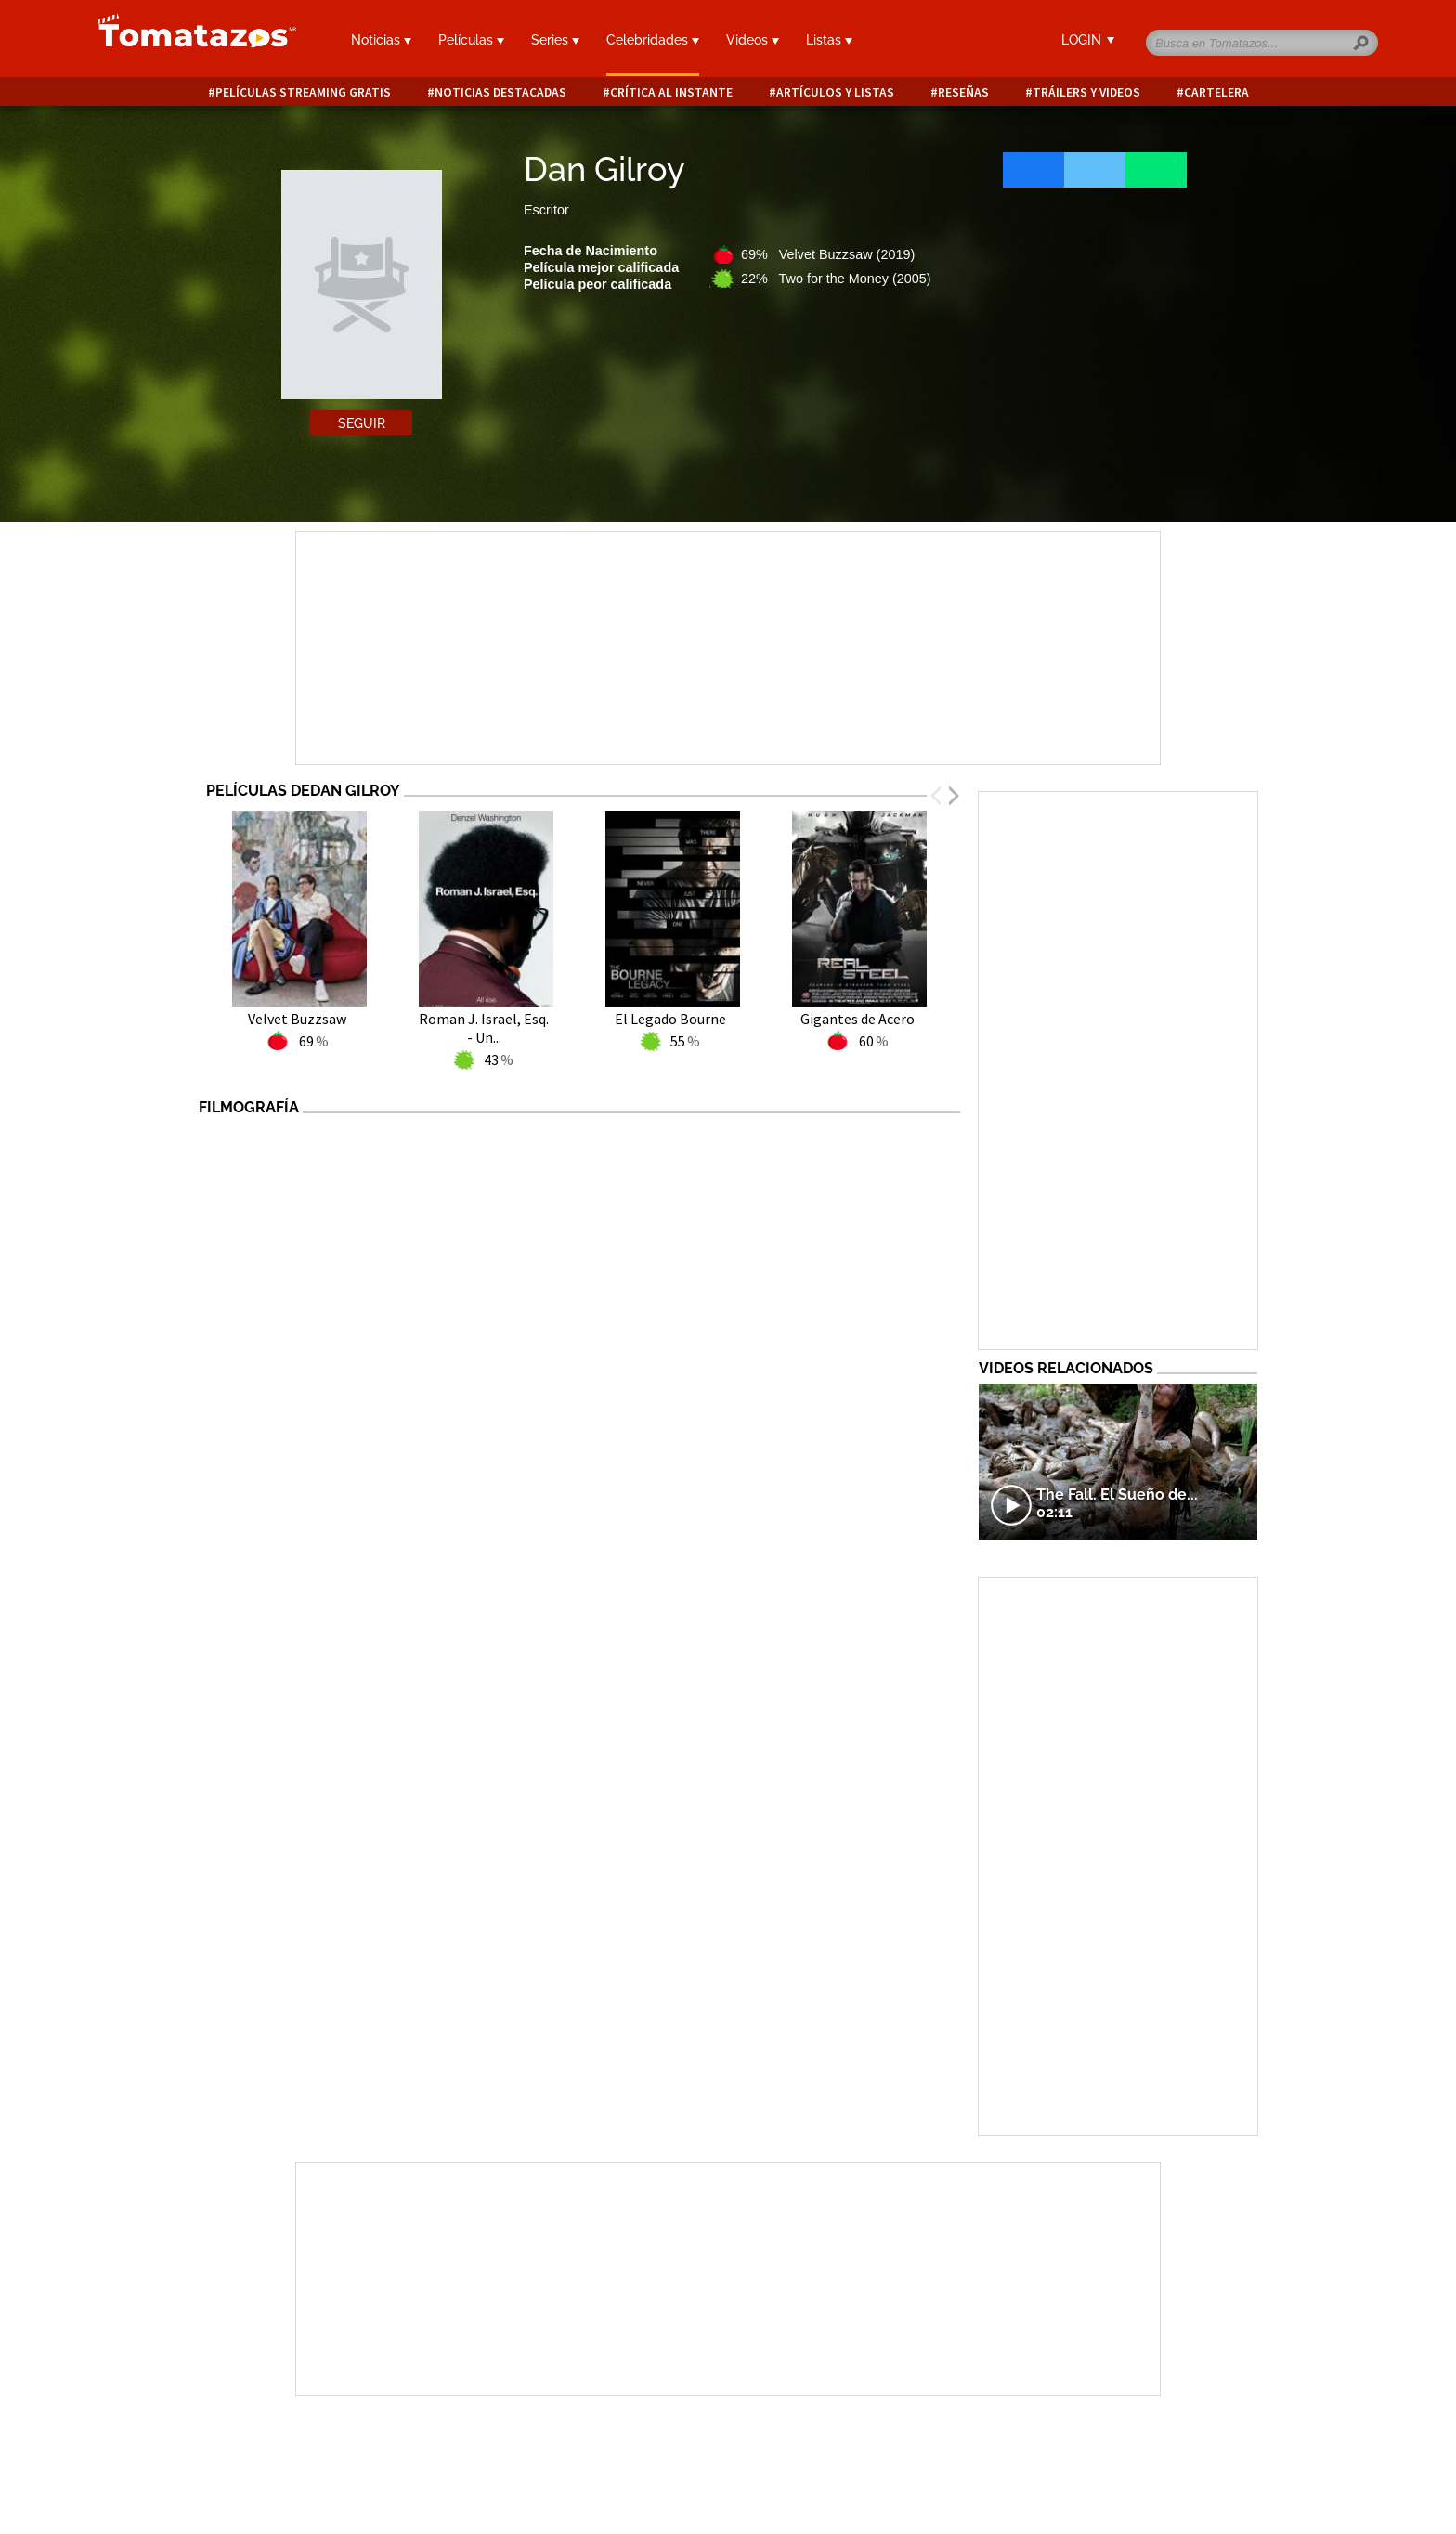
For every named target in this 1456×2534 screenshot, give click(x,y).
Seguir (361, 423)
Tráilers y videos (1086, 92)
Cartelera (1216, 92)
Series (555, 39)
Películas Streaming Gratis (303, 92)
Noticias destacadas (500, 92)
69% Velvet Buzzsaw (828, 254)
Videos (752, 39)
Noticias (381, 39)
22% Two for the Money (836, 278)
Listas (829, 39)
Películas (471, 39)
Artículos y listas (835, 92)
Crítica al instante (671, 92)
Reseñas (963, 92)
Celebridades (652, 39)
